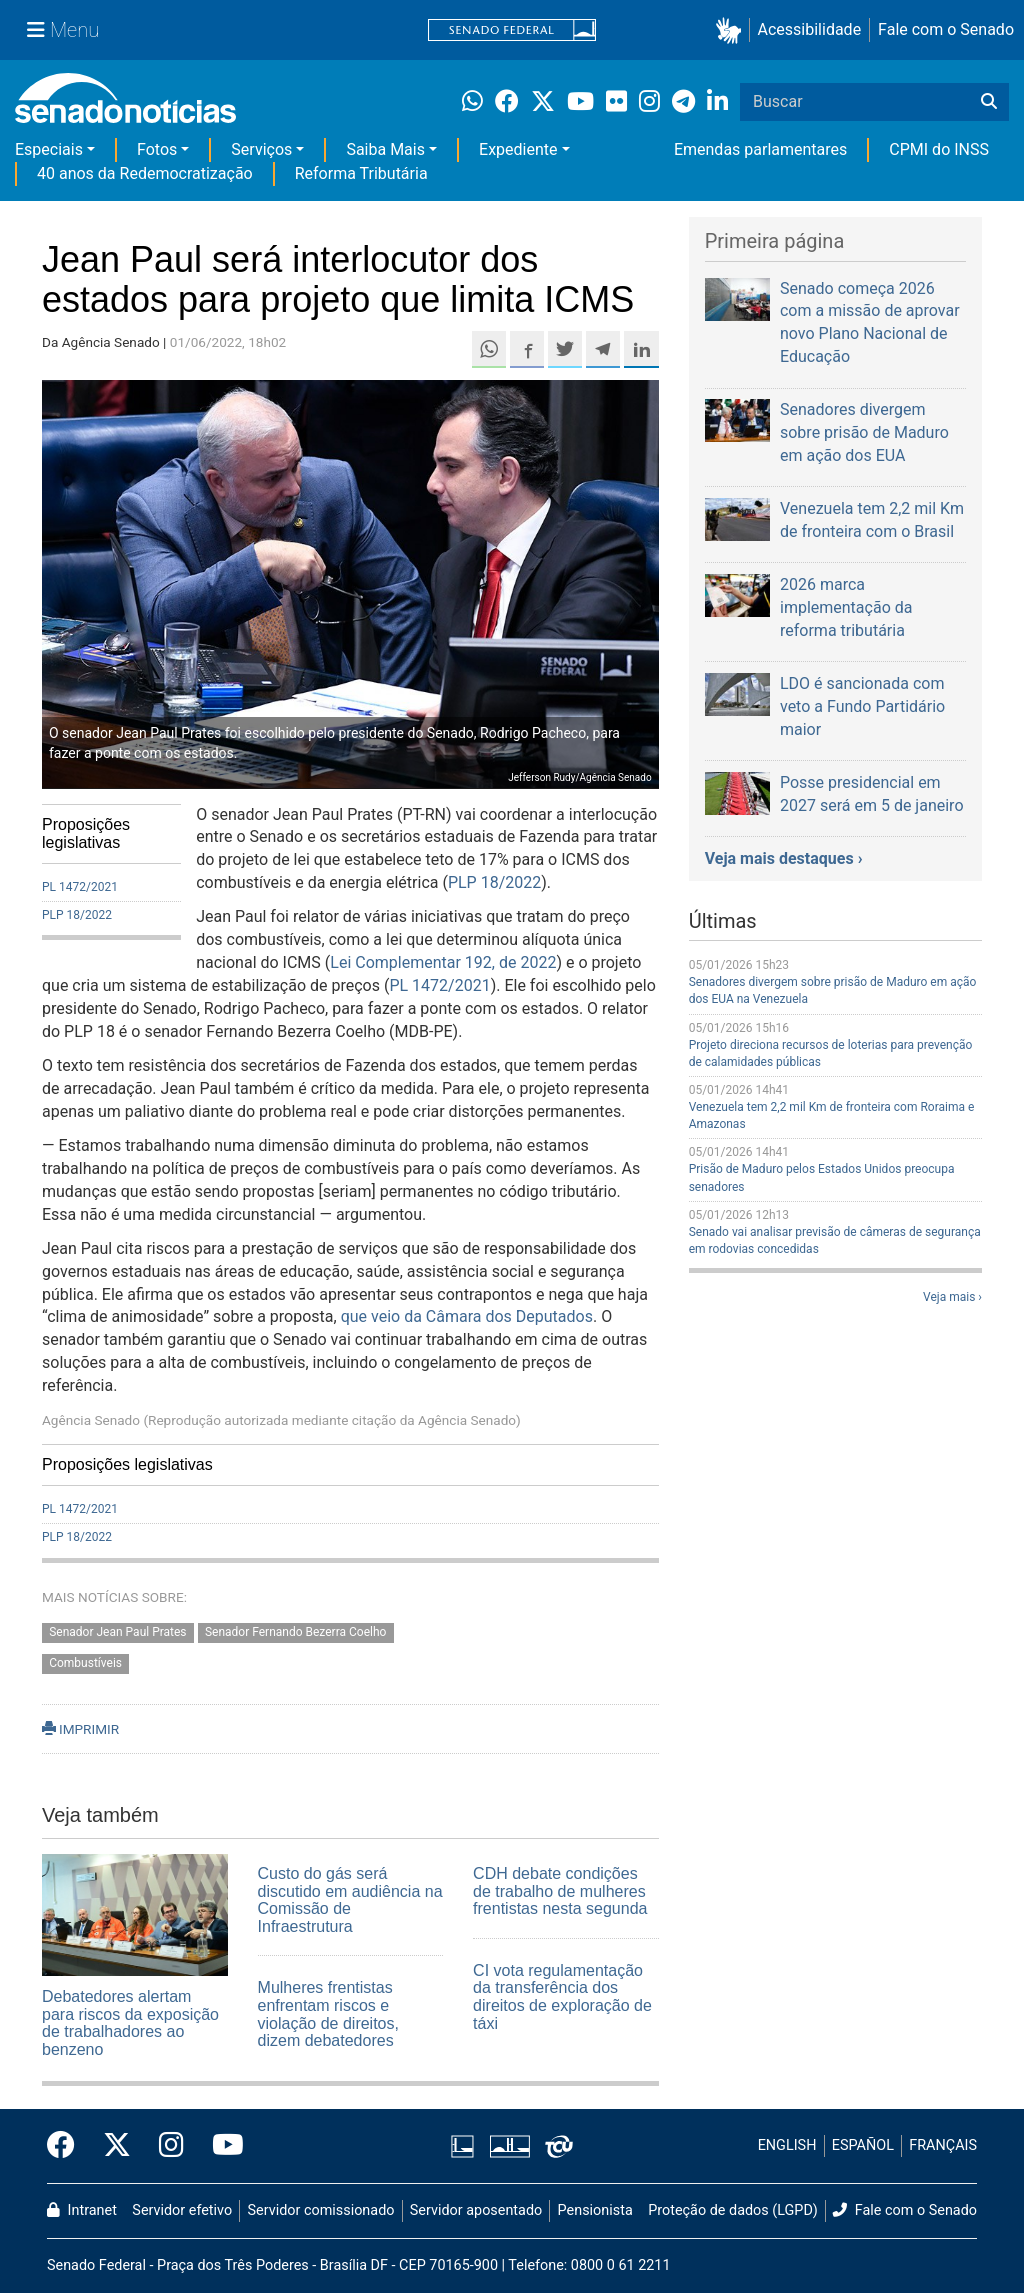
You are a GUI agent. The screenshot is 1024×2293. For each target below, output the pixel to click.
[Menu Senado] (63, 30)
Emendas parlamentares (760, 149)
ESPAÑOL (863, 2145)
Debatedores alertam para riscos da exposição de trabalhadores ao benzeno (130, 2023)
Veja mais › (952, 1297)
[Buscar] (989, 102)
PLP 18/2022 (77, 915)
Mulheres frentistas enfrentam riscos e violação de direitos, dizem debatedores (328, 2014)
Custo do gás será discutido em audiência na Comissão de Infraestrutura (350, 1900)
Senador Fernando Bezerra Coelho (295, 1632)
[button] (732, 30)
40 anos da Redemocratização (145, 173)
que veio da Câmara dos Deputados (467, 1316)
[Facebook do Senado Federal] (68, 2146)
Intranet (82, 2210)
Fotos (157, 149)
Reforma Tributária (361, 173)
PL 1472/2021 (80, 887)
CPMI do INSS (939, 149)
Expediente (518, 149)
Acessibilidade (810, 29)
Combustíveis (85, 1663)
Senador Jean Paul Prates (117, 1632)
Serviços (261, 149)
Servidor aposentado (476, 2210)
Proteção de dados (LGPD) (733, 2210)
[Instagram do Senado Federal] (171, 2146)
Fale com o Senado (946, 29)
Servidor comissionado (321, 2210)
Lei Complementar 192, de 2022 (443, 962)
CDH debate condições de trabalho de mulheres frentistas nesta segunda (560, 1891)
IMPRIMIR (80, 1729)
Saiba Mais (385, 149)
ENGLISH (787, 2145)
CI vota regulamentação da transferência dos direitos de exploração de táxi (562, 1997)
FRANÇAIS (943, 2145)
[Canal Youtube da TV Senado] (221, 2146)
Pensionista (595, 2210)
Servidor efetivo (182, 2210)
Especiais (49, 149)
